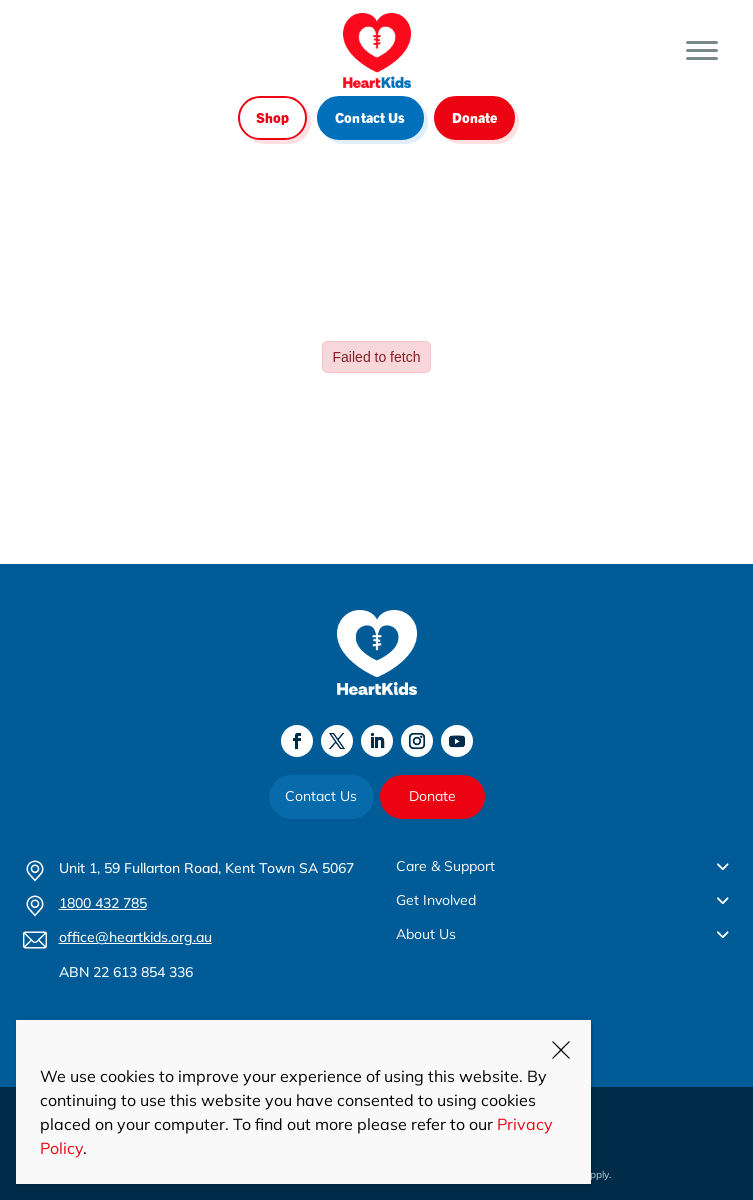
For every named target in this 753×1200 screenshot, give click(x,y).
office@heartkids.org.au (135, 937)
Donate (475, 117)
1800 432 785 (103, 903)
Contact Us (370, 117)
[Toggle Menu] (702, 50)
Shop (273, 117)
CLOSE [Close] (561, 1050)
